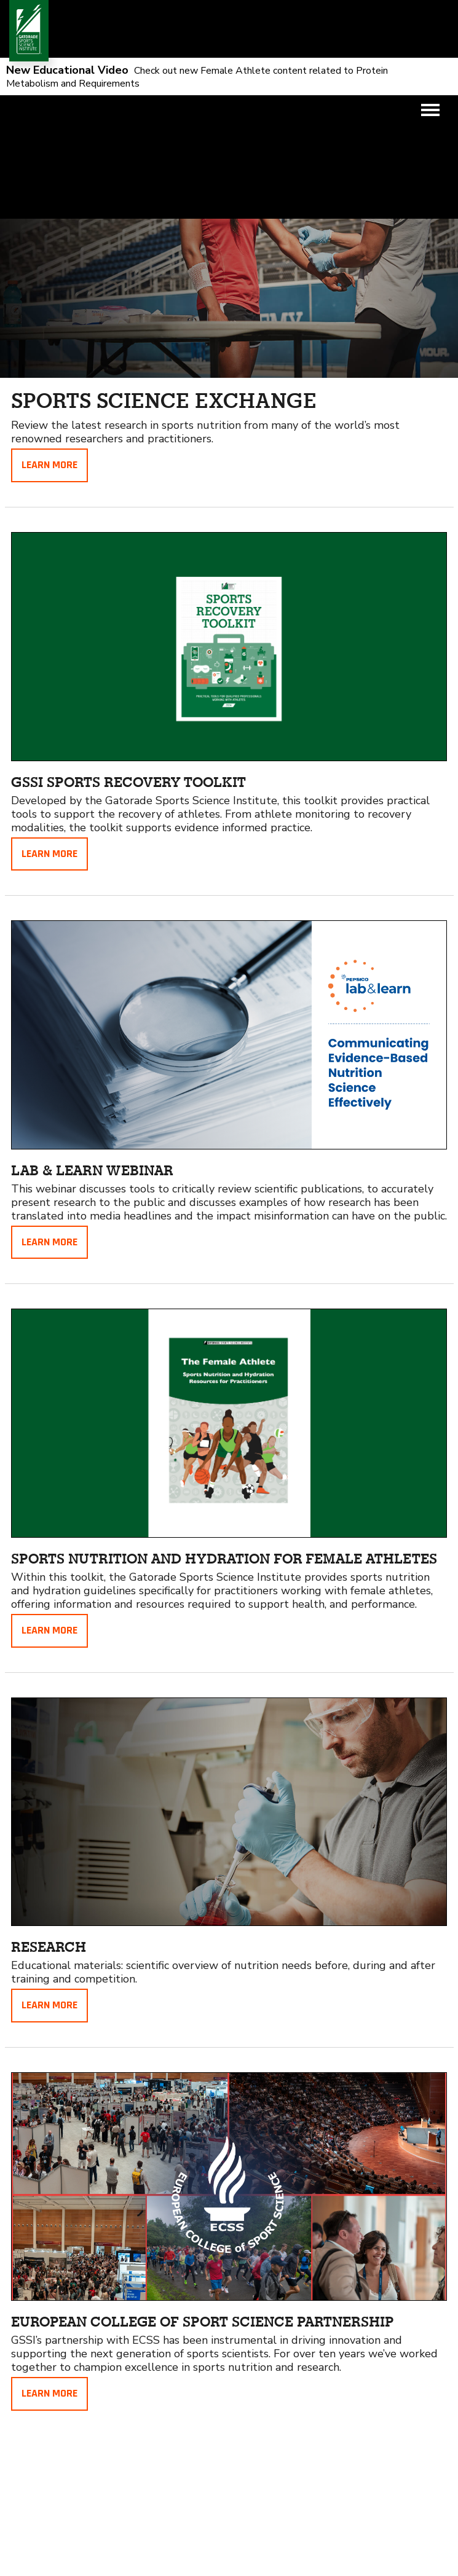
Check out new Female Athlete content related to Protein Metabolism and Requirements (197, 77)
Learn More (49, 465)
